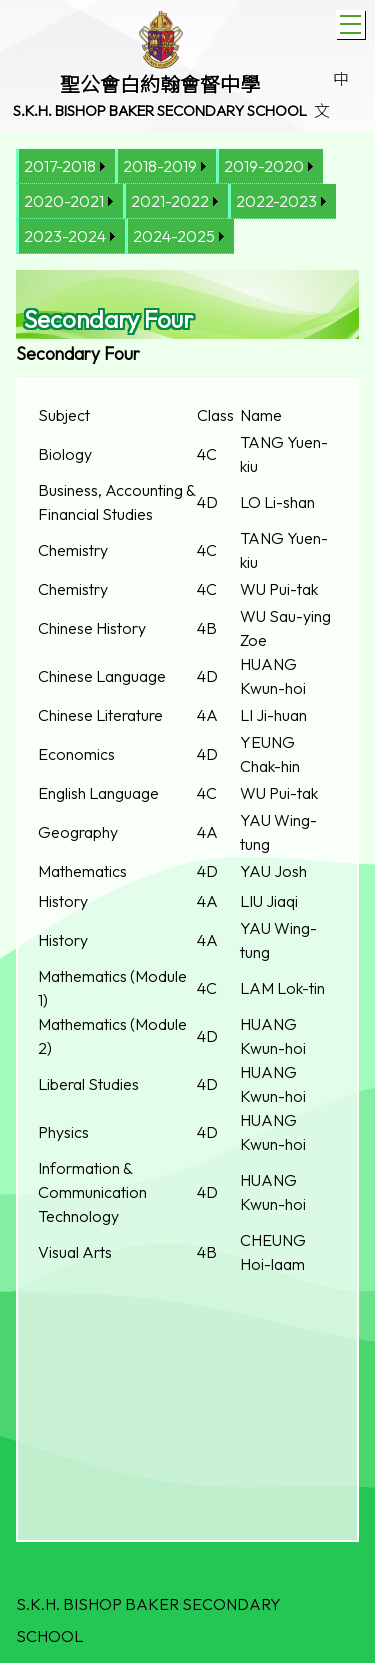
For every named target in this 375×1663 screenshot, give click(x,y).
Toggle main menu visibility (352, 22)
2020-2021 (64, 201)
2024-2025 (174, 236)
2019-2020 (264, 166)
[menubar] (187, 201)
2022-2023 (276, 201)
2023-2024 (65, 236)
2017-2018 (60, 166)
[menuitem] (65, 166)
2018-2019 (160, 166)
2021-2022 (170, 201)
